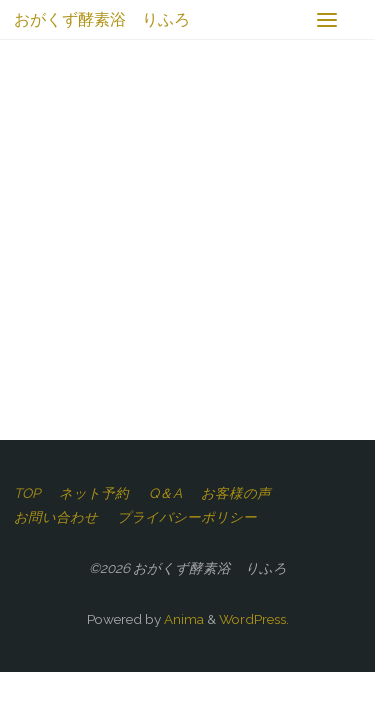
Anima (182, 619)
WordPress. (254, 619)
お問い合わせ (56, 517)
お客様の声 (236, 493)
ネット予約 (94, 493)
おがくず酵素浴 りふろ (102, 19)
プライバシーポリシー (187, 517)
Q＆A (165, 493)
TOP (27, 493)
